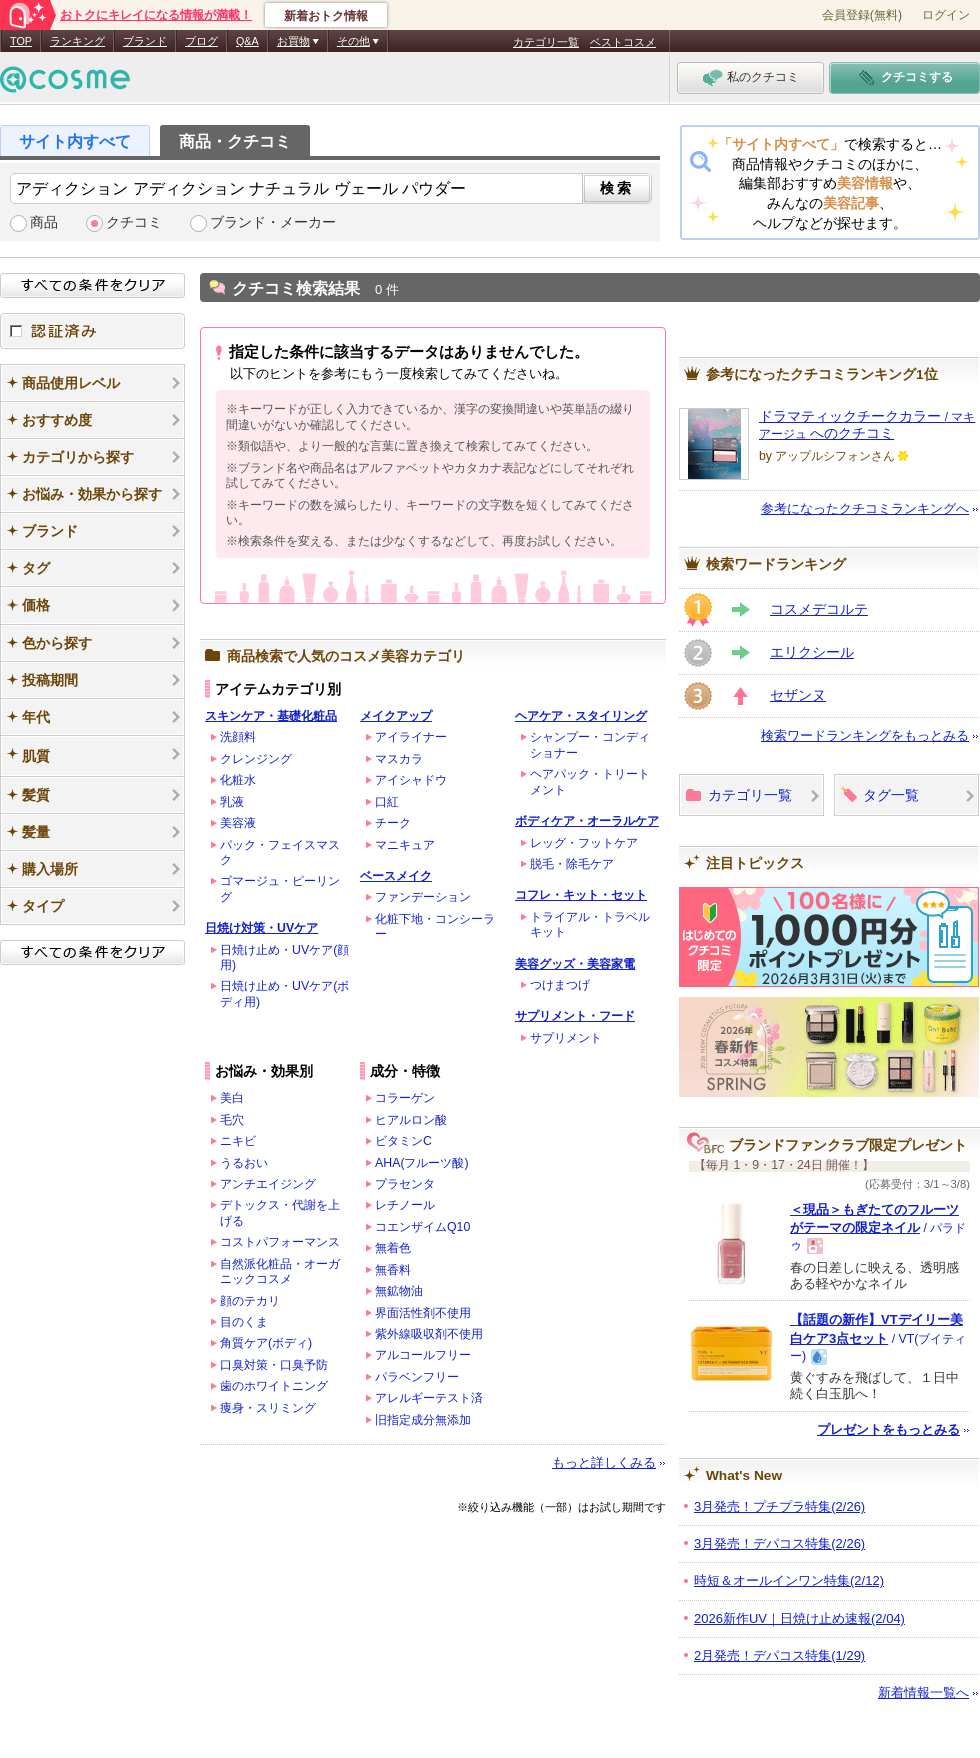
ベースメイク (396, 876)
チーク (393, 823)
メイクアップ (396, 716)
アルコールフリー (423, 1355)
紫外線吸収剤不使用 (429, 1334)
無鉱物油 (399, 1291)
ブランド (145, 41)
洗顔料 (238, 737)
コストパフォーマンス (280, 1242)
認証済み (92, 331)
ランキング (77, 41)
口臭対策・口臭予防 (274, 1365)
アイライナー (411, 737)
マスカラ (399, 759)
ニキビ (238, 1141)
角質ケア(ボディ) (266, 1343)
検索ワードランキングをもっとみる (865, 735)
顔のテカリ (250, 1301)
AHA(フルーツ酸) (422, 1163)
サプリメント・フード (575, 1016)
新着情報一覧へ (923, 1692)
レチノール (405, 1205)
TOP (21, 41)
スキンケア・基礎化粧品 (271, 716)
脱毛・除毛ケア (572, 864)
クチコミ (134, 222)
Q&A (247, 41)
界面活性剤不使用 (423, 1313)
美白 (232, 1098)
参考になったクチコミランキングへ (865, 508)
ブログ (201, 41)
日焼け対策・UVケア (261, 928)
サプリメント (566, 1038)
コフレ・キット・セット (581, 895)
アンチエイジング (268, 1184)
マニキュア (405, 845)
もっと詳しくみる (604, 1462)
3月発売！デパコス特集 (779, 1543)
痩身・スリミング (268, 1408)
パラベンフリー (417, 1377)
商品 (44, 222)
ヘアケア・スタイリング (581, 716)
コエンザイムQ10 (422, 1227)
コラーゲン (405, 1098)
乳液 (232, 802)
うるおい (244, 1163)
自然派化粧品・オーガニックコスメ (280, 1271)
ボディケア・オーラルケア (587, 821)
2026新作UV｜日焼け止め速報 (799, 1618)
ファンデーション (423, 897)
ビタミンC (403, 1141)
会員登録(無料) (862, 15)
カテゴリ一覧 (546, 42)
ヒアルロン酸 (411, 1120)
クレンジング (256, 759)
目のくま (244, 1322)
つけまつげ (560, 985)
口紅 (387, 802)
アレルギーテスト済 (429, 1398)
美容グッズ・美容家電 (575, 964)
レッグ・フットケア (584, 843)
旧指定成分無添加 (423, 1420)
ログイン (946, 15)
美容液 (238, 823)
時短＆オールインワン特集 (789, 1580)
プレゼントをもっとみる (888, 1429)
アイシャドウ (411, 780)
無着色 (393, 1248)
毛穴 (232, 1120)
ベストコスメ (623, 42)
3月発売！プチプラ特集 (779, 1506)
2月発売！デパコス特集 (779, 1655)
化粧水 (238, 780)
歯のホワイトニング (274, 1386)
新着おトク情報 (326, 16)
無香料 (393, 1270)
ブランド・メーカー (273, 222)
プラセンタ (405, 1184)
